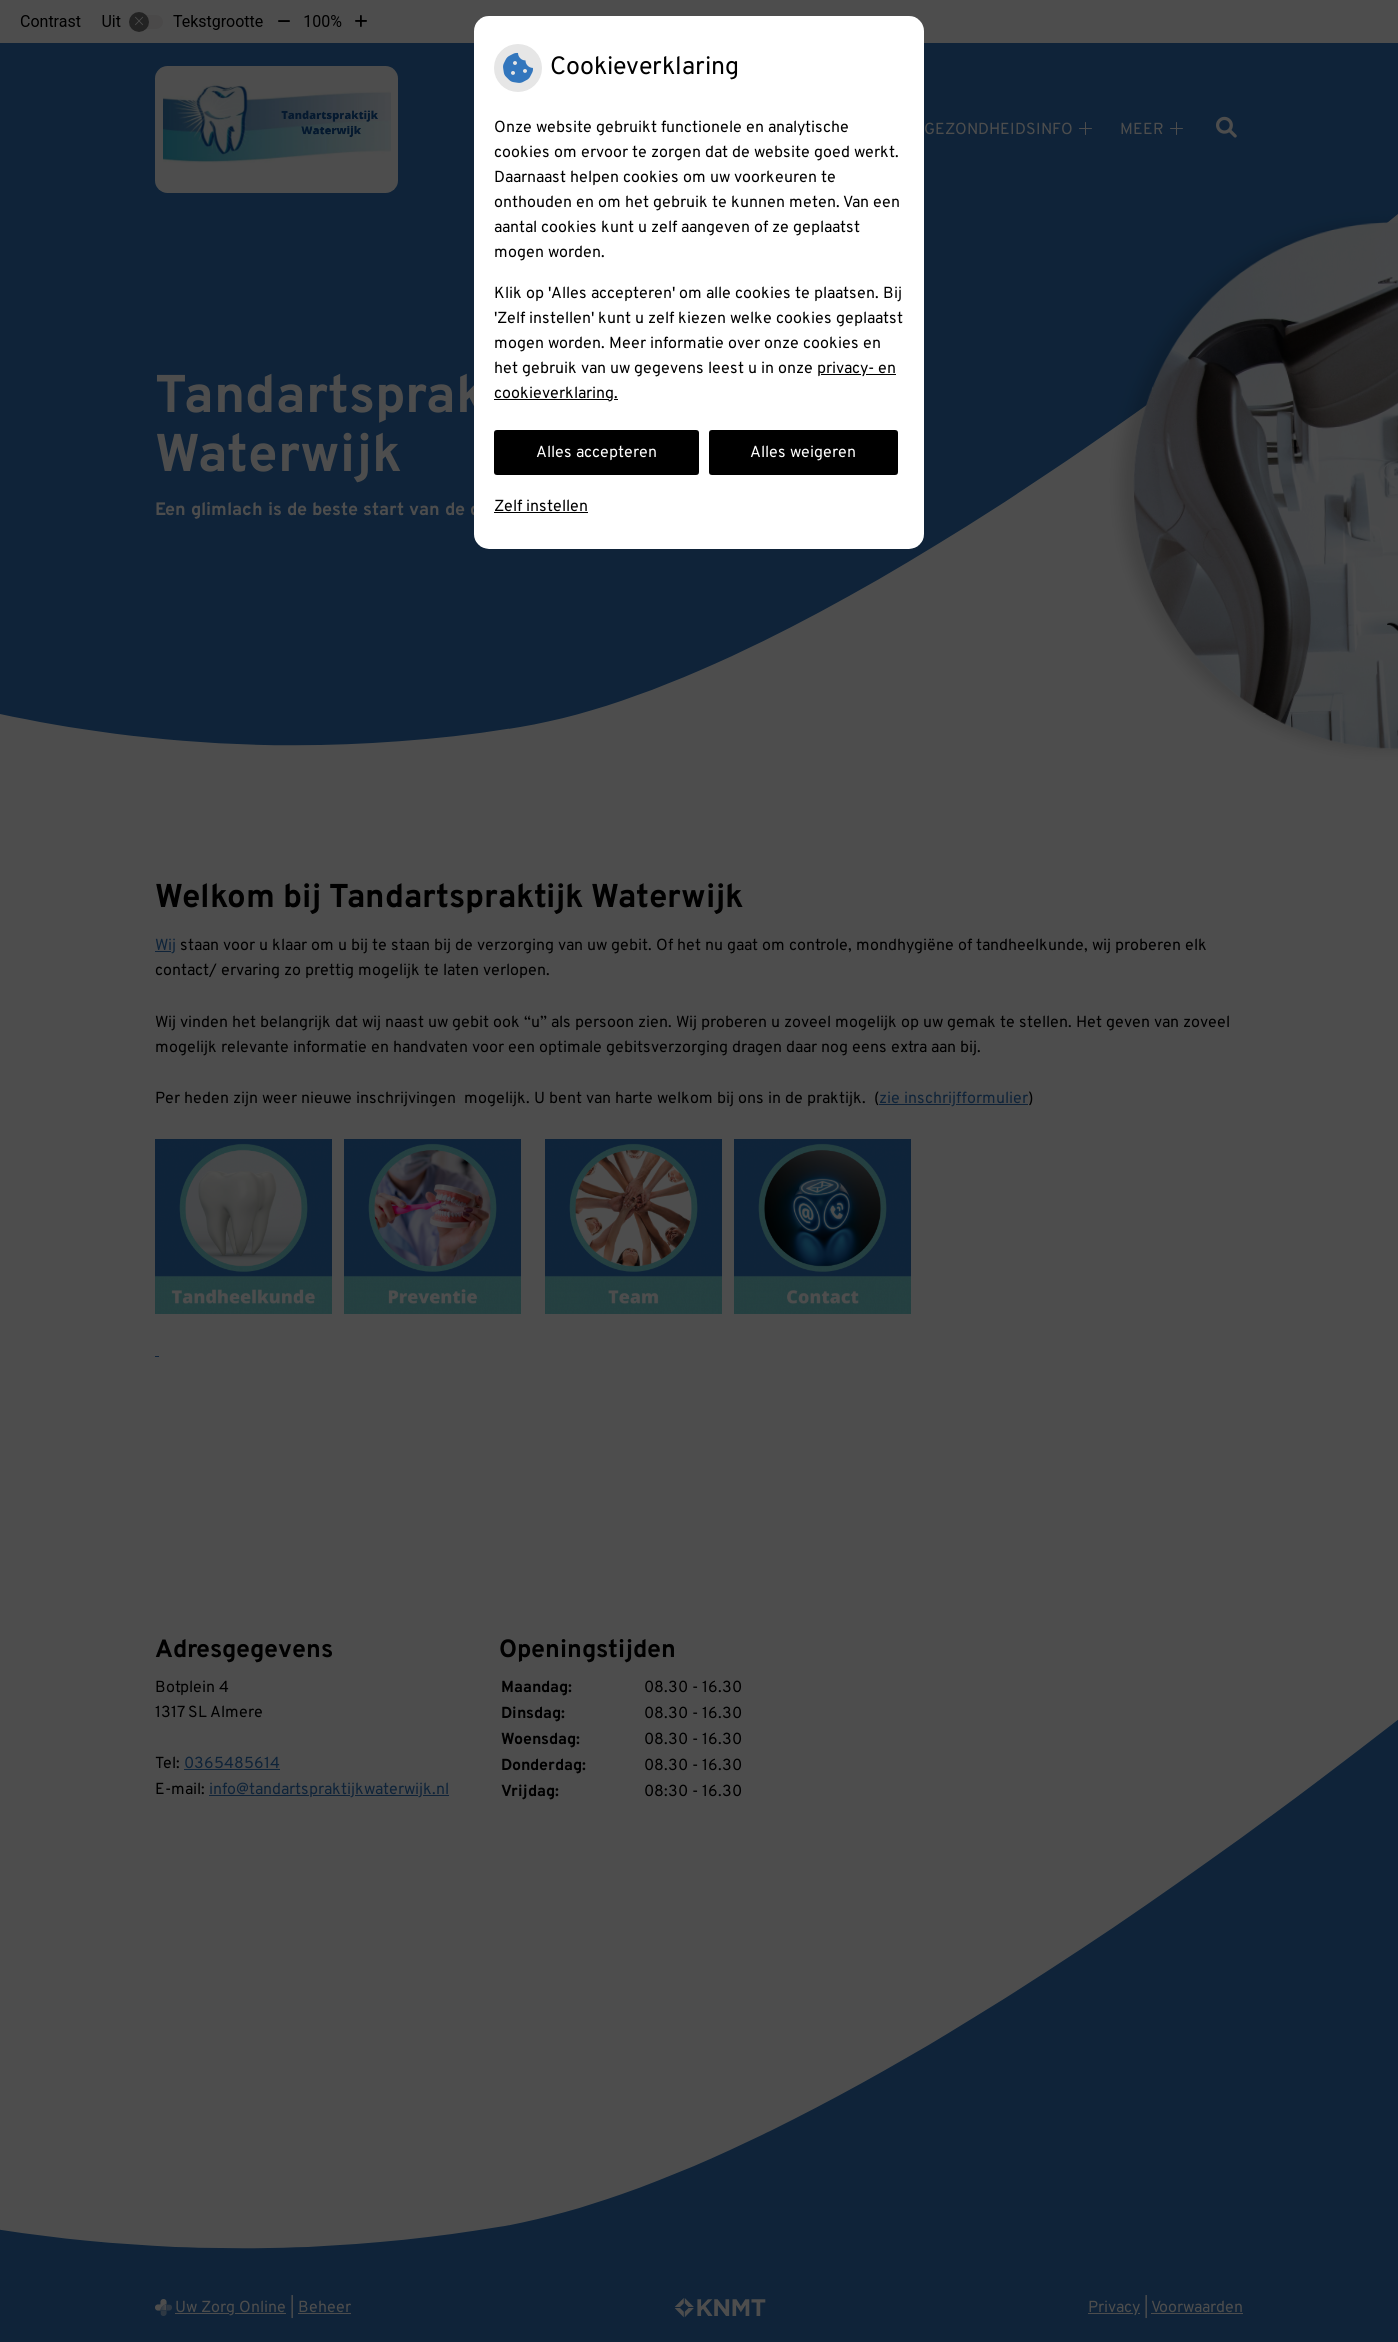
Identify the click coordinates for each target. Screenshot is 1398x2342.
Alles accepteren (596, 453)
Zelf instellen (541, 507)
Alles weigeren (803, 453)
